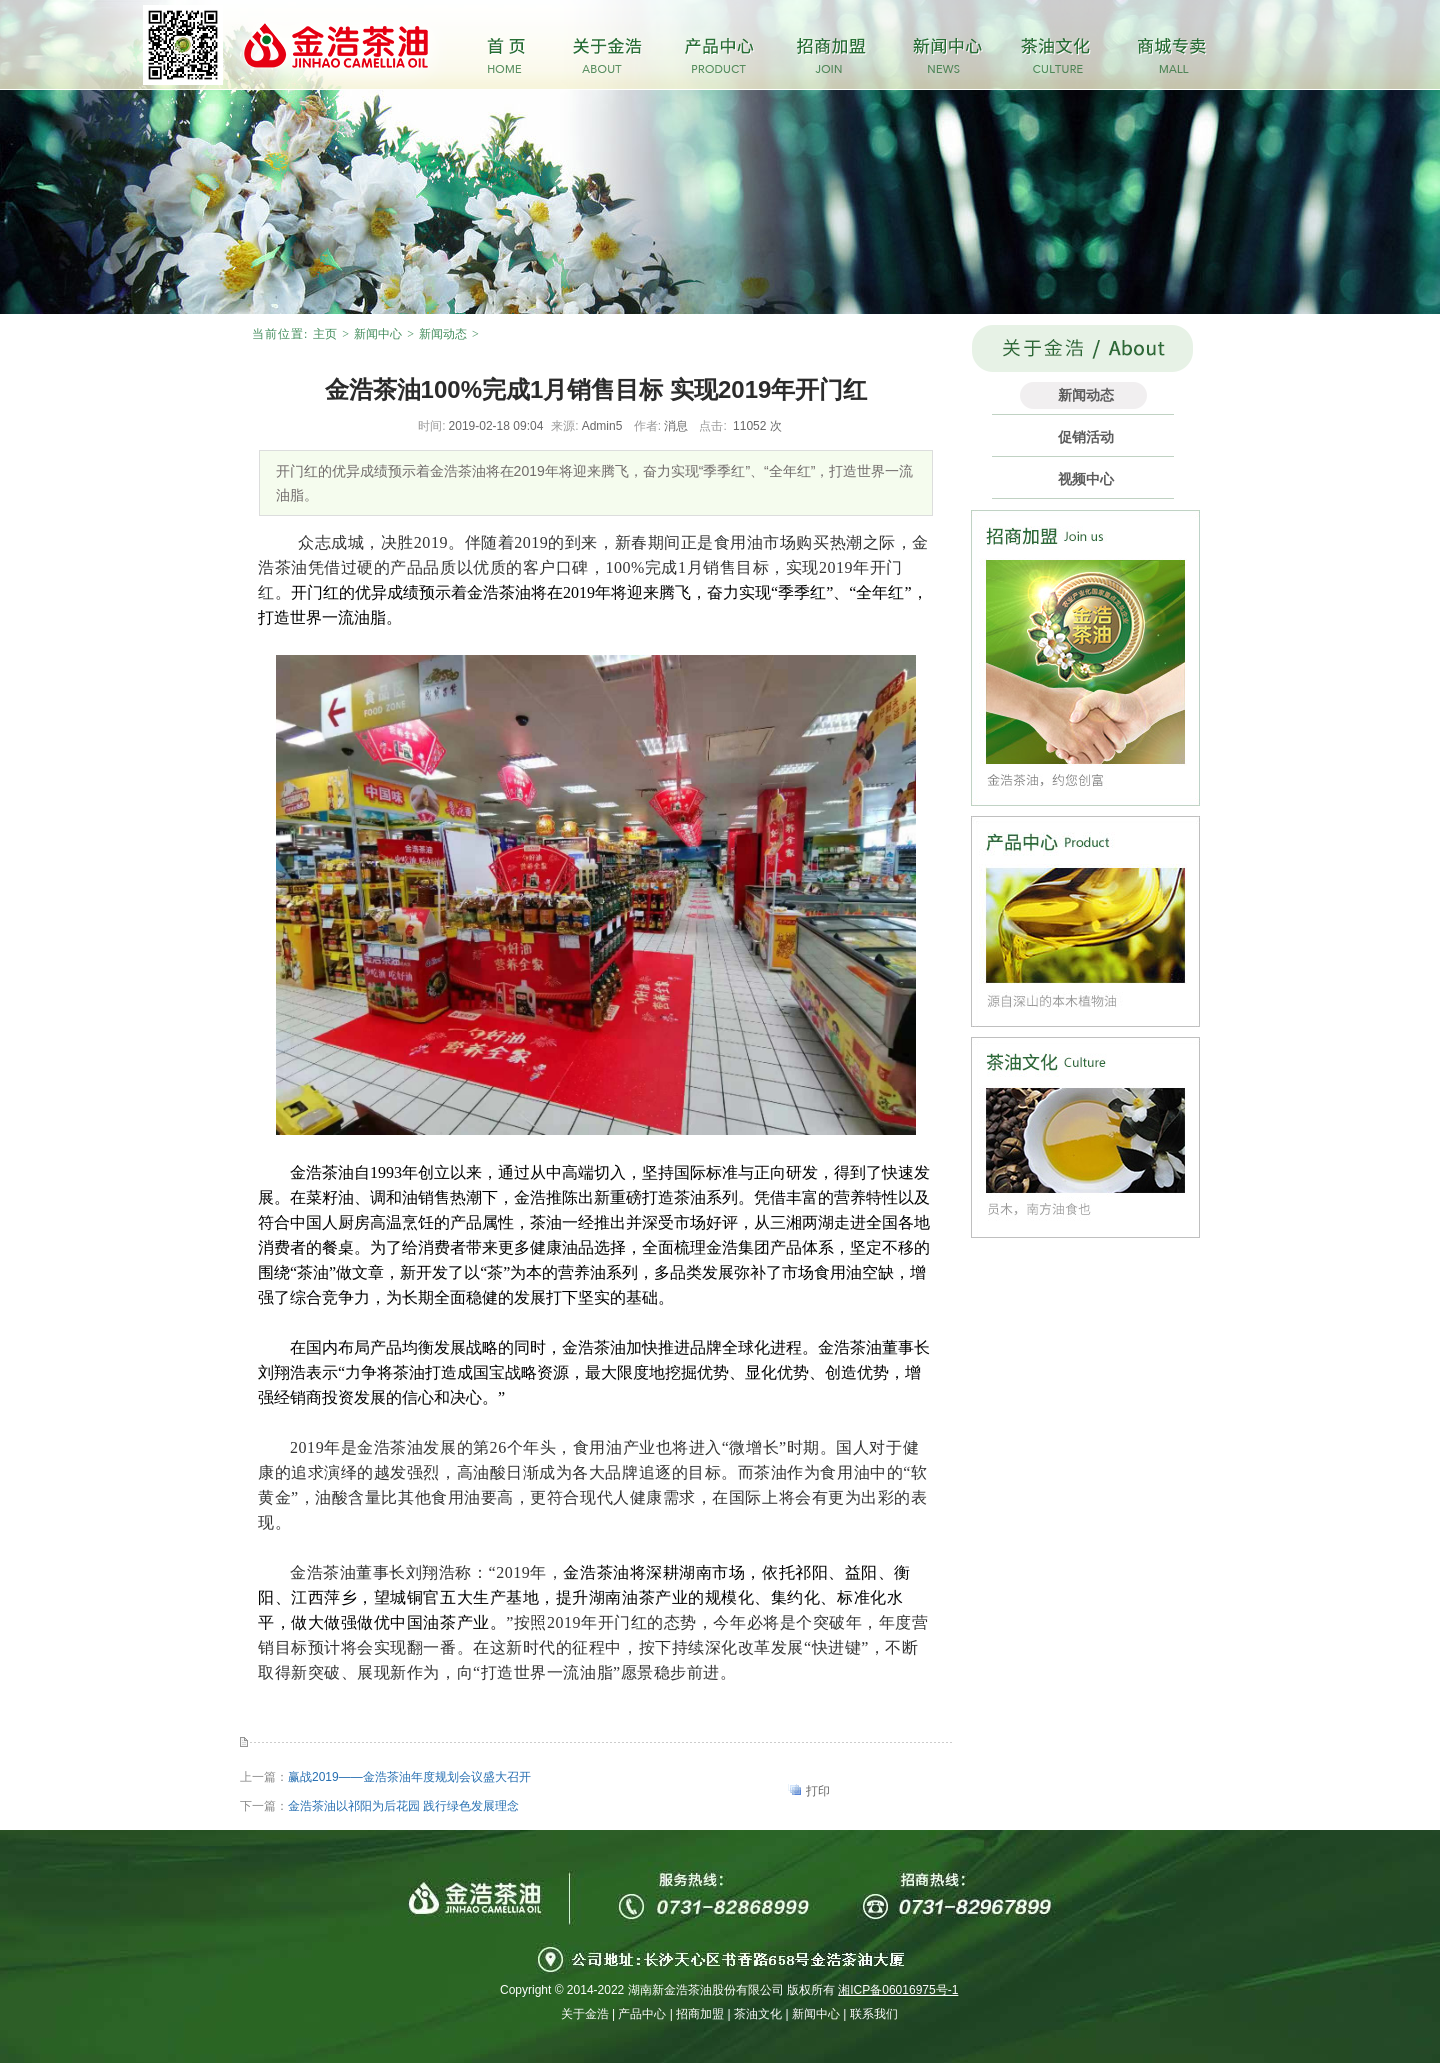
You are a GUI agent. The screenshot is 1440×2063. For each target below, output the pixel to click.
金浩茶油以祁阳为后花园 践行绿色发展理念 (403, 1806)
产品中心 (642, 2014)
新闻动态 (443, 334)
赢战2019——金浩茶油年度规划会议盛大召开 (409, 1777)
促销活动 (1086, 437)
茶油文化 (758, 2014)
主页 (325, 334)
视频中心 (1086, 479)
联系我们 (874, 2014)
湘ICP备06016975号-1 (898, 1990)
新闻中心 (378, 334)
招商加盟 (700, 2014)
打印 (818, 1791)
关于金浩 (585, 2014)
